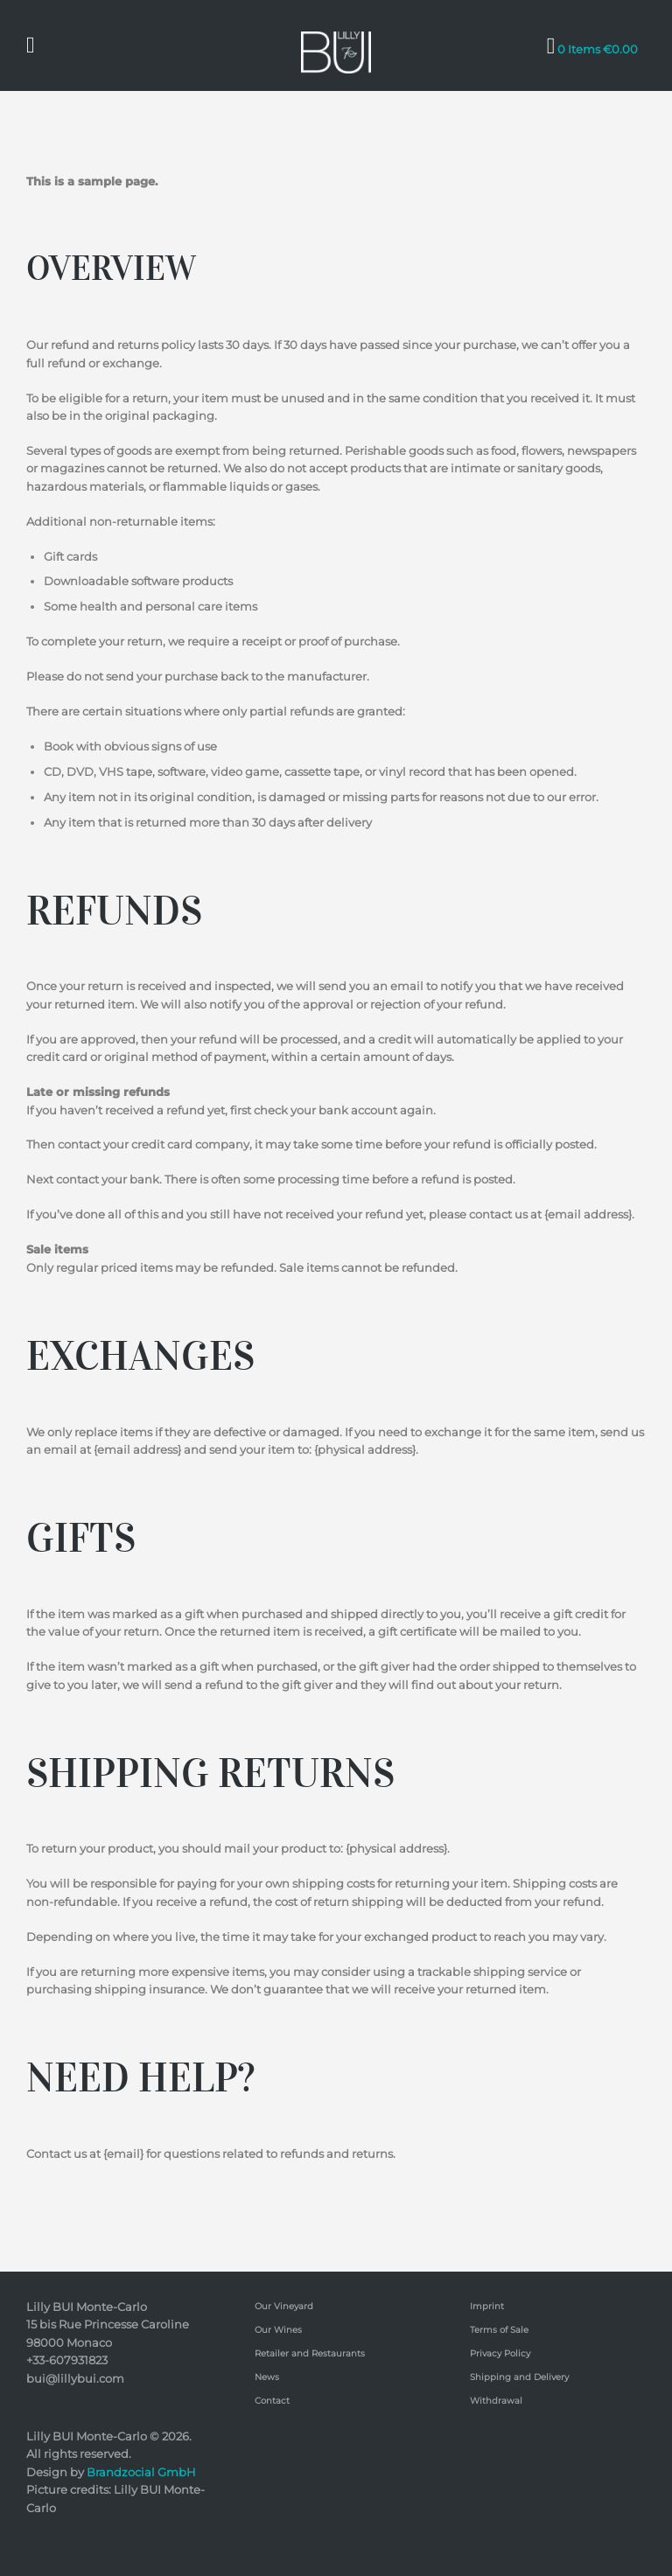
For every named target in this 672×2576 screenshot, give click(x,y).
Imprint (487, 2305)
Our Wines (278, 2329)
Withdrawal (496, 2399)
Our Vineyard (284, 2305)
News (267, 2376)
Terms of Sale (499, 2329)
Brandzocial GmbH (141, 2471)
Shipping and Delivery (519, 2376)
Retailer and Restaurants (310, 2352)
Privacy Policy (500, 2352)
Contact (272, 2399)
